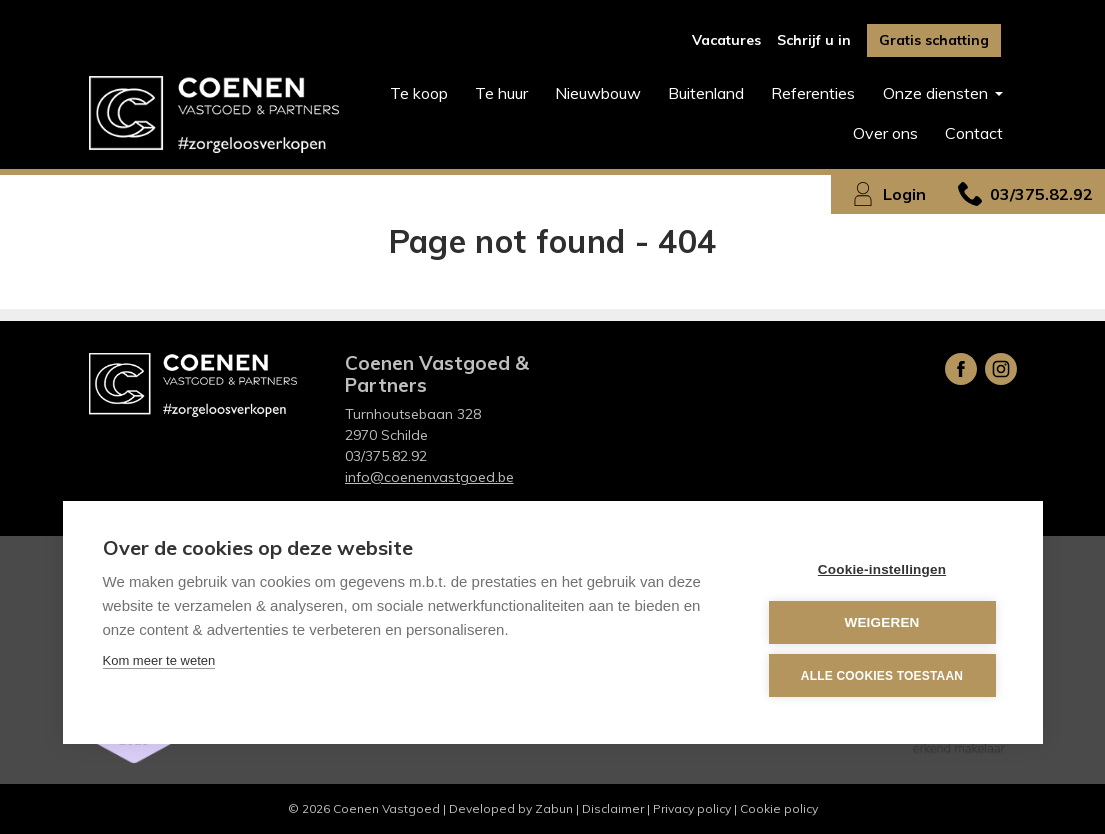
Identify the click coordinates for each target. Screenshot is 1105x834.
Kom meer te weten (159, 660)
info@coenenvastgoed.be (429, 477)
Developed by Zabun (511, 808)
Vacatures (726, 40)
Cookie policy (779, 808)
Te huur (501, 93)
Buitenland (706, 93)
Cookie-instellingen (882, 569)
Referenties (813, 93)
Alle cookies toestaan (882, 676)
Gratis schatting (934, 40)
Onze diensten (937, 93)
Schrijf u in (814, 40)
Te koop (419, 93)
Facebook (961, 369)
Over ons (885, 133)
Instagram (1001, 369)
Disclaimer (613, 808)
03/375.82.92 (386, 456)
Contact (974, 133)
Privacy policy (692, 808)
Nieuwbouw (598, 93)
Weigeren (881, 622)
